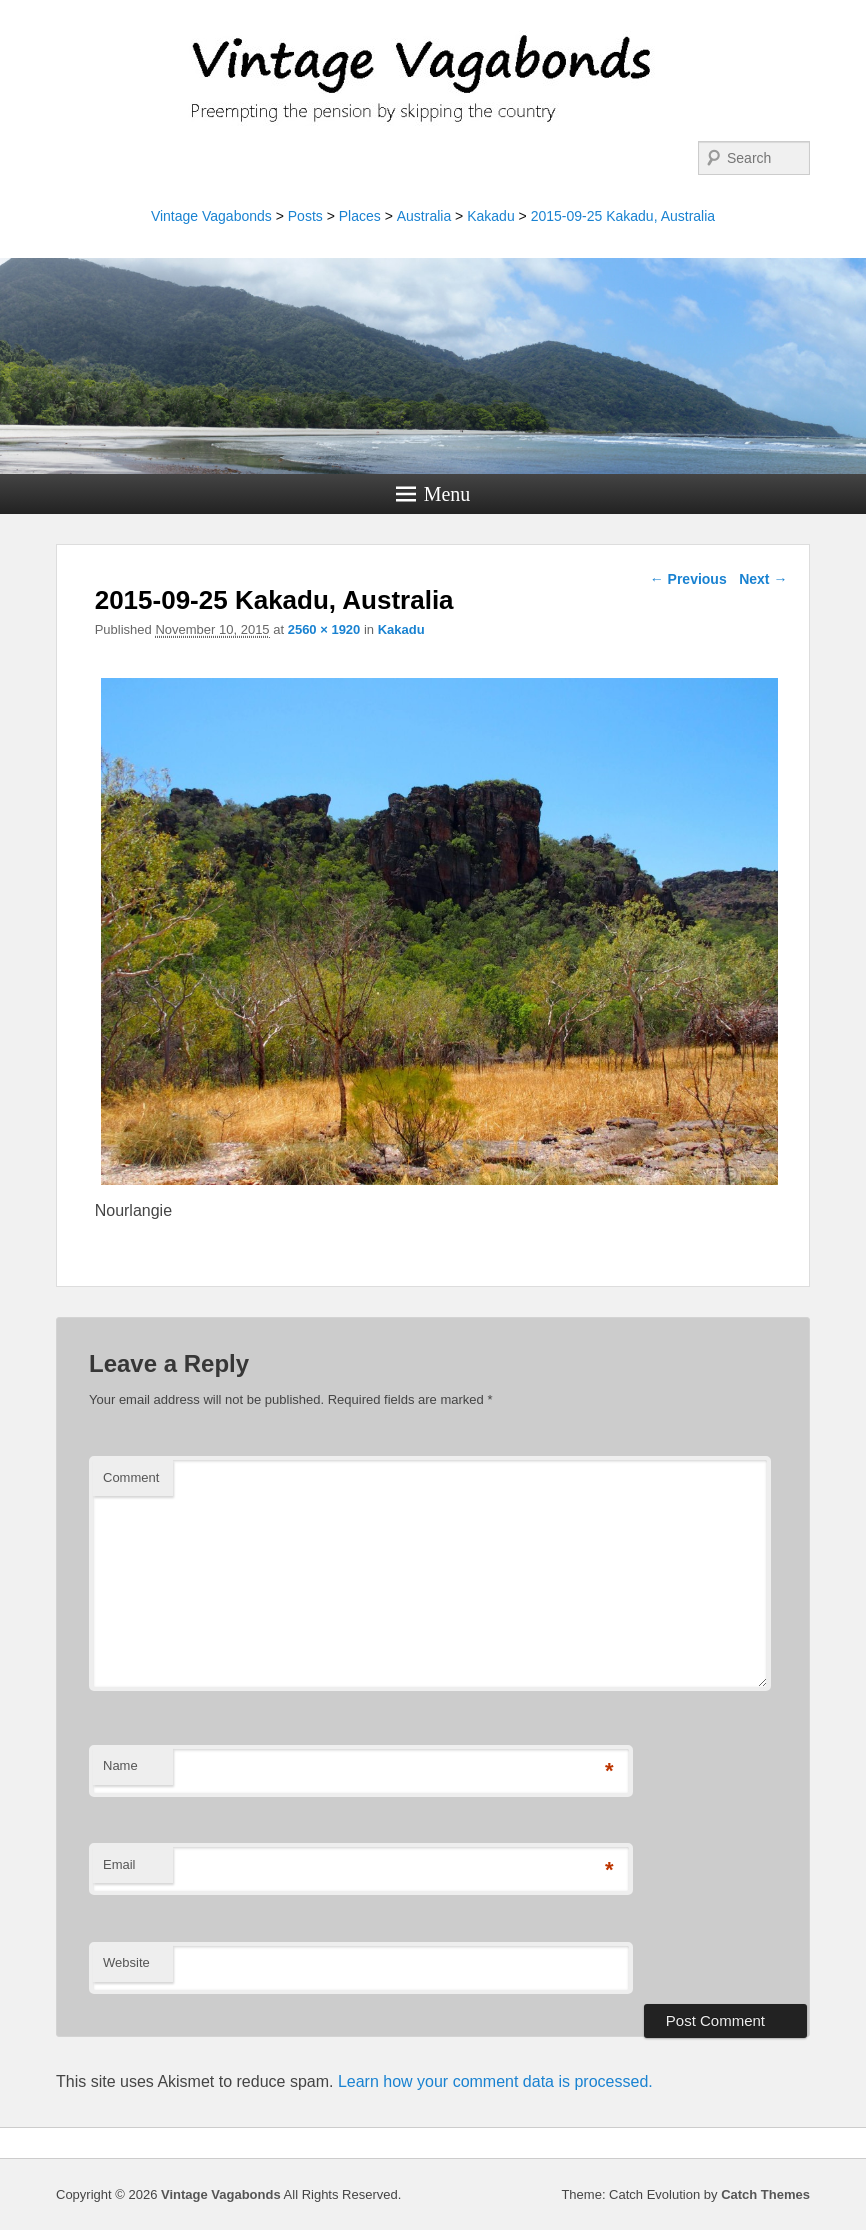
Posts (305, 216)
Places (360, 216)
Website (126, 1962)
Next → (763, 579)
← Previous (688, 579)
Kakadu (490, 216)
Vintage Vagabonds (211, 216)
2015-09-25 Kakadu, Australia (623, 216)
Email (119, 1864)
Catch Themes (765, 2194)
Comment (131, 1477)
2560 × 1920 (324, 629)
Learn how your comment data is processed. (495, 2081)
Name (120, 1765)
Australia (424, 216)
